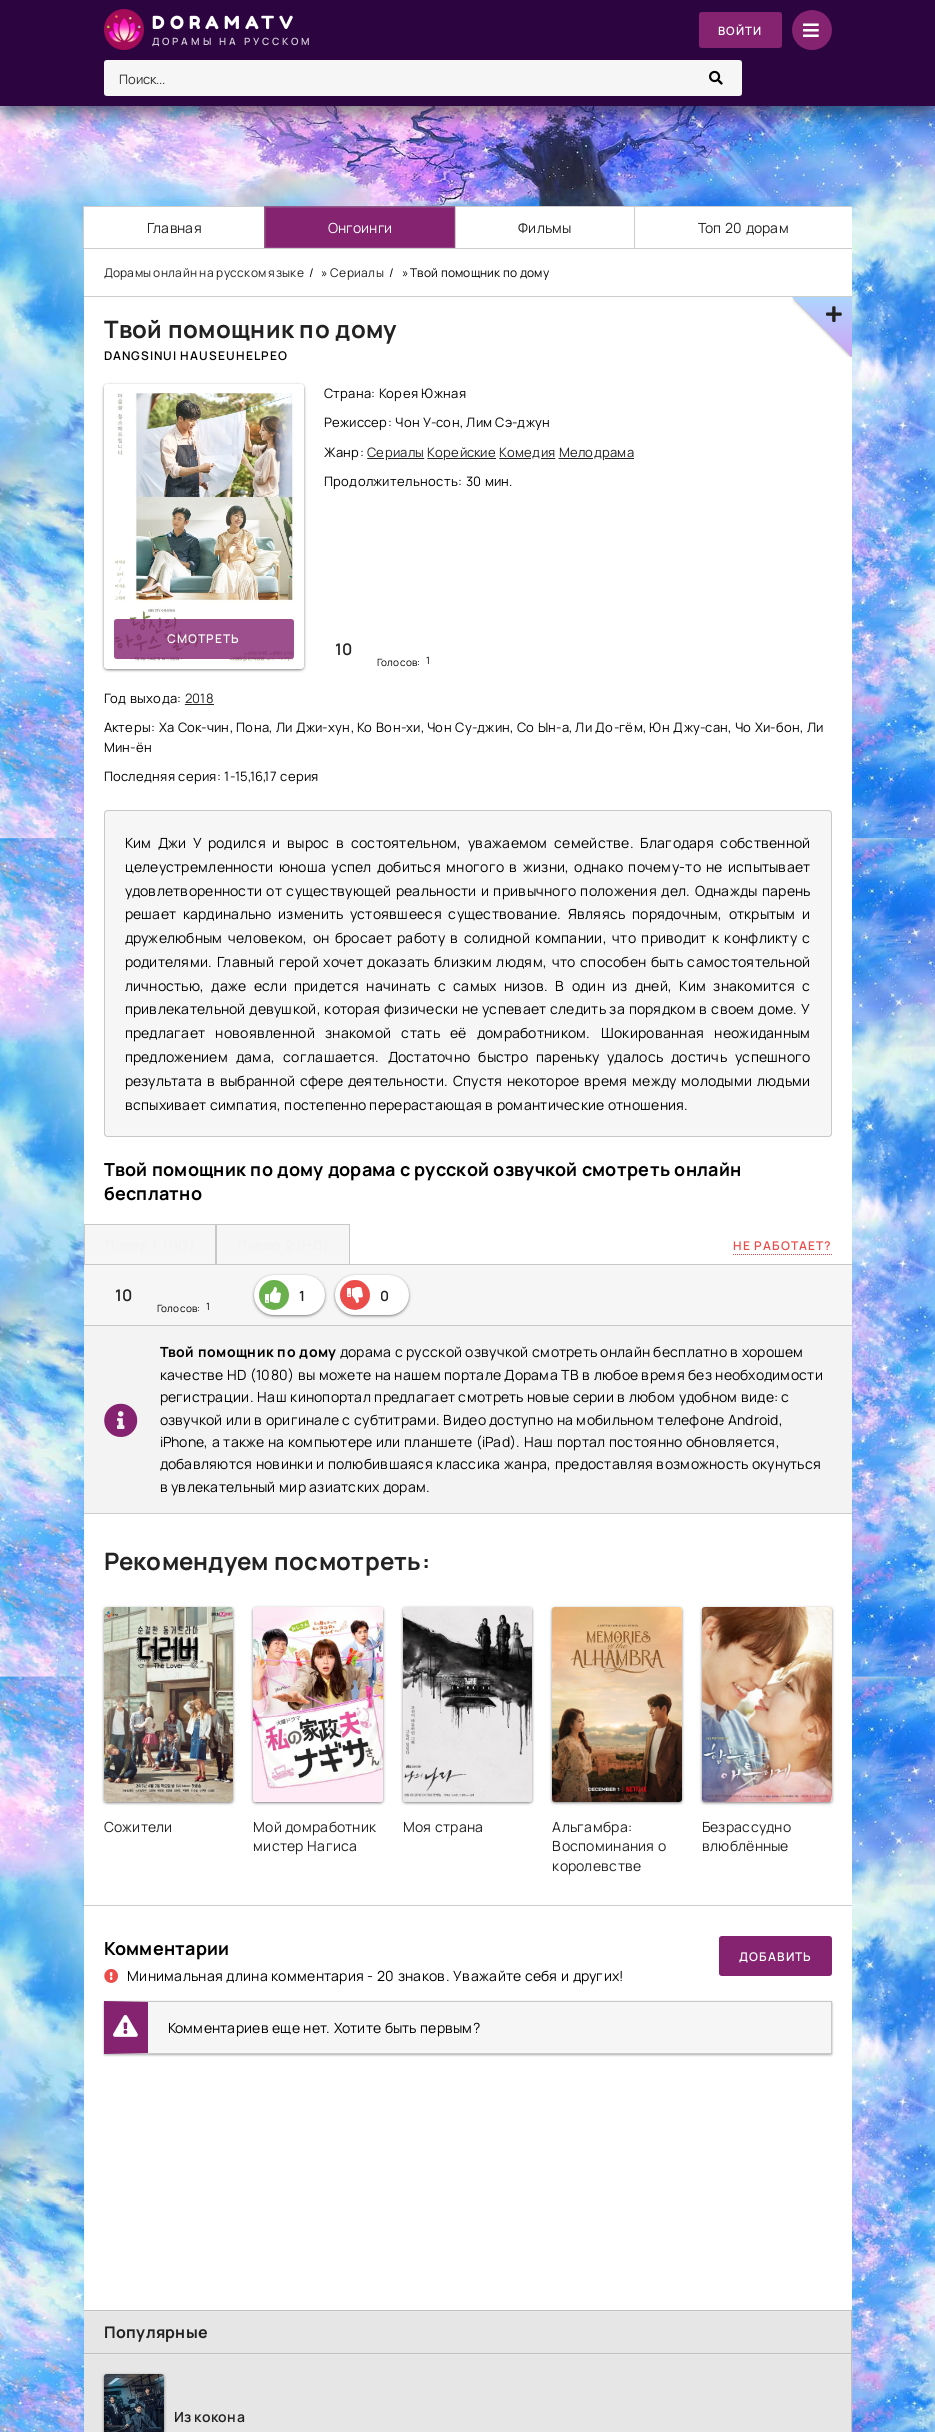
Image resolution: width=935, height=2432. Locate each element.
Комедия (527, 452)
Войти (739, 30)
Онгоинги (360, 227)
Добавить (775, 1956)
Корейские (461, 452)
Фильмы (546, 227)
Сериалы (395, 452)
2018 (199, 698)
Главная (174, 227)
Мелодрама (597, 452)
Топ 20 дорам (743, 227)
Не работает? (782, 1245)
